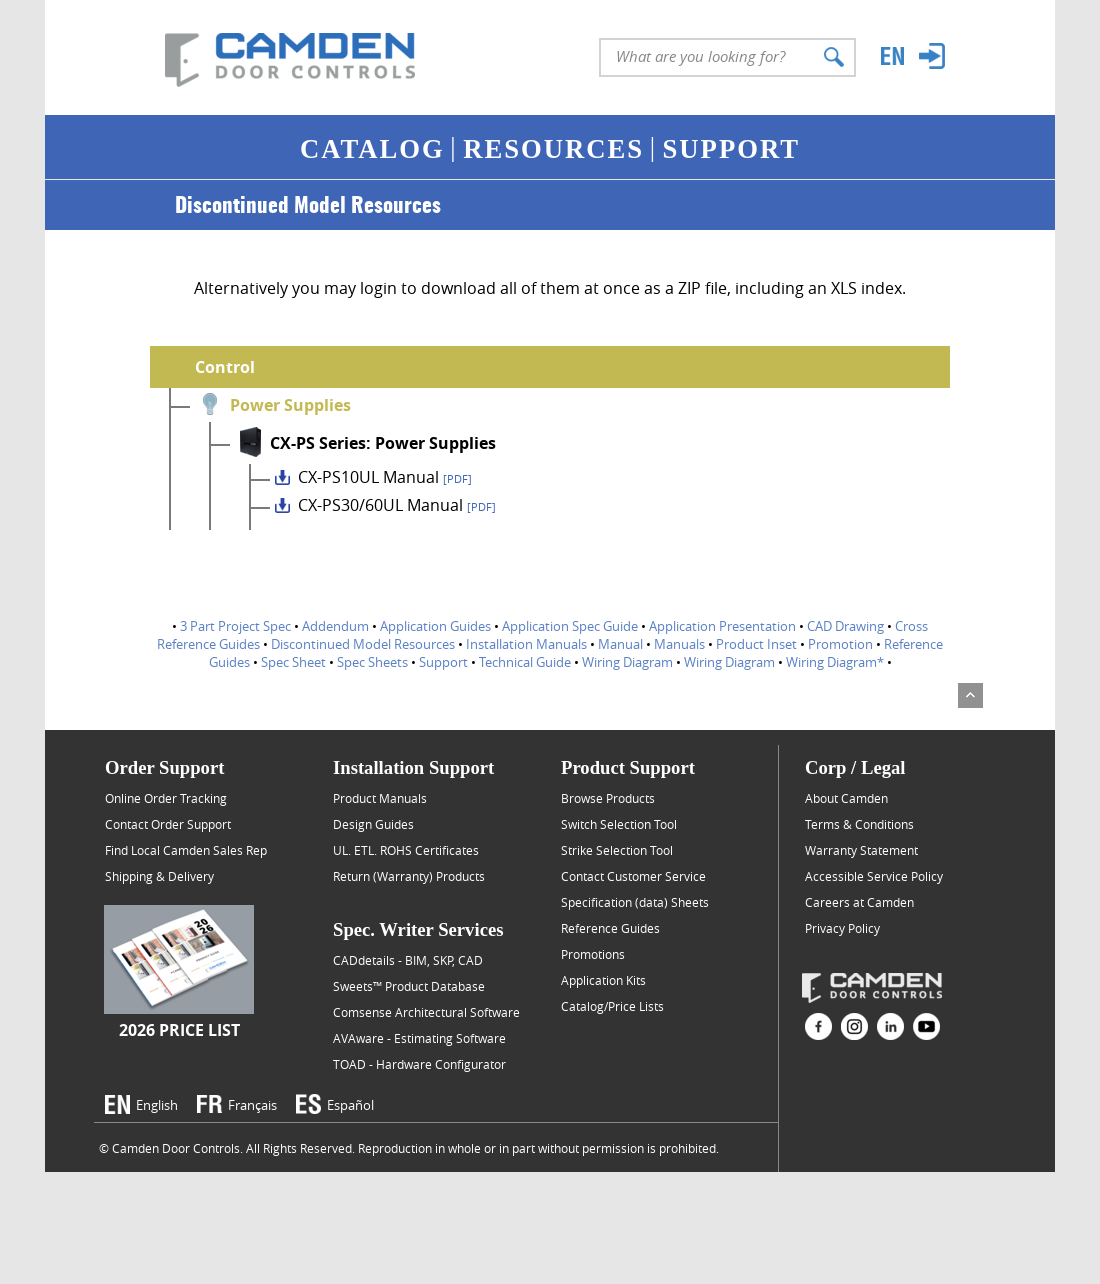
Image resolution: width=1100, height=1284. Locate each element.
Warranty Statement (861, 850)
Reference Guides (610, 928)
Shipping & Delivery (159, 876)
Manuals (679, 644)
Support (443, 662)
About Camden (846, 798)
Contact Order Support (168, 824)
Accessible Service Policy (874, 876)
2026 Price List (179, 1030)
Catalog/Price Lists (612, 1006)
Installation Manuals (526, 644)
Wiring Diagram (627, 662)
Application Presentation (722, 626)
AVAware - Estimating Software (419, 1038)
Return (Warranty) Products (409, 876)
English (157, 1105)
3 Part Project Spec (235, 626)
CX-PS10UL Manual (385, 477)
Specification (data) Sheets (635, 902)
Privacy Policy (842, 928)
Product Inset (756, 644)
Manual (620, 644)
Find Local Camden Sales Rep (186, 850)
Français (252, 1105)
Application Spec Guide (570, 626)
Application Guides (435, 626)
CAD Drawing (845, 626)
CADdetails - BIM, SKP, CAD (408, 960)
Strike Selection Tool (617, 850)
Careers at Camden (859, 902)
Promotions (593, 954)
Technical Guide (525, 662)
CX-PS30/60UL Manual (397, 505)
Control (225, 367)
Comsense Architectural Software (426, 1012)
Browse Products (608, 798)
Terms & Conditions (859, 824)
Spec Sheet (293, 662)
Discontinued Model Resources (363, 644)
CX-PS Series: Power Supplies (383, 443)
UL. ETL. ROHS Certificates (406, 850)
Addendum (335, 626)
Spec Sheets (372, 662)
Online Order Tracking (166, 798)
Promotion (840, 644)
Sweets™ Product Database (409, 986)
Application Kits (603, 980)
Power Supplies (290, 405)
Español (350, 1105)
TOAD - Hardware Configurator (419, 1064)
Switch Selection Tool (619, 824)
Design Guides (373, 824)
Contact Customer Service (633, 876)
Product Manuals (380, 798)
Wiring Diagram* (835, 662)
